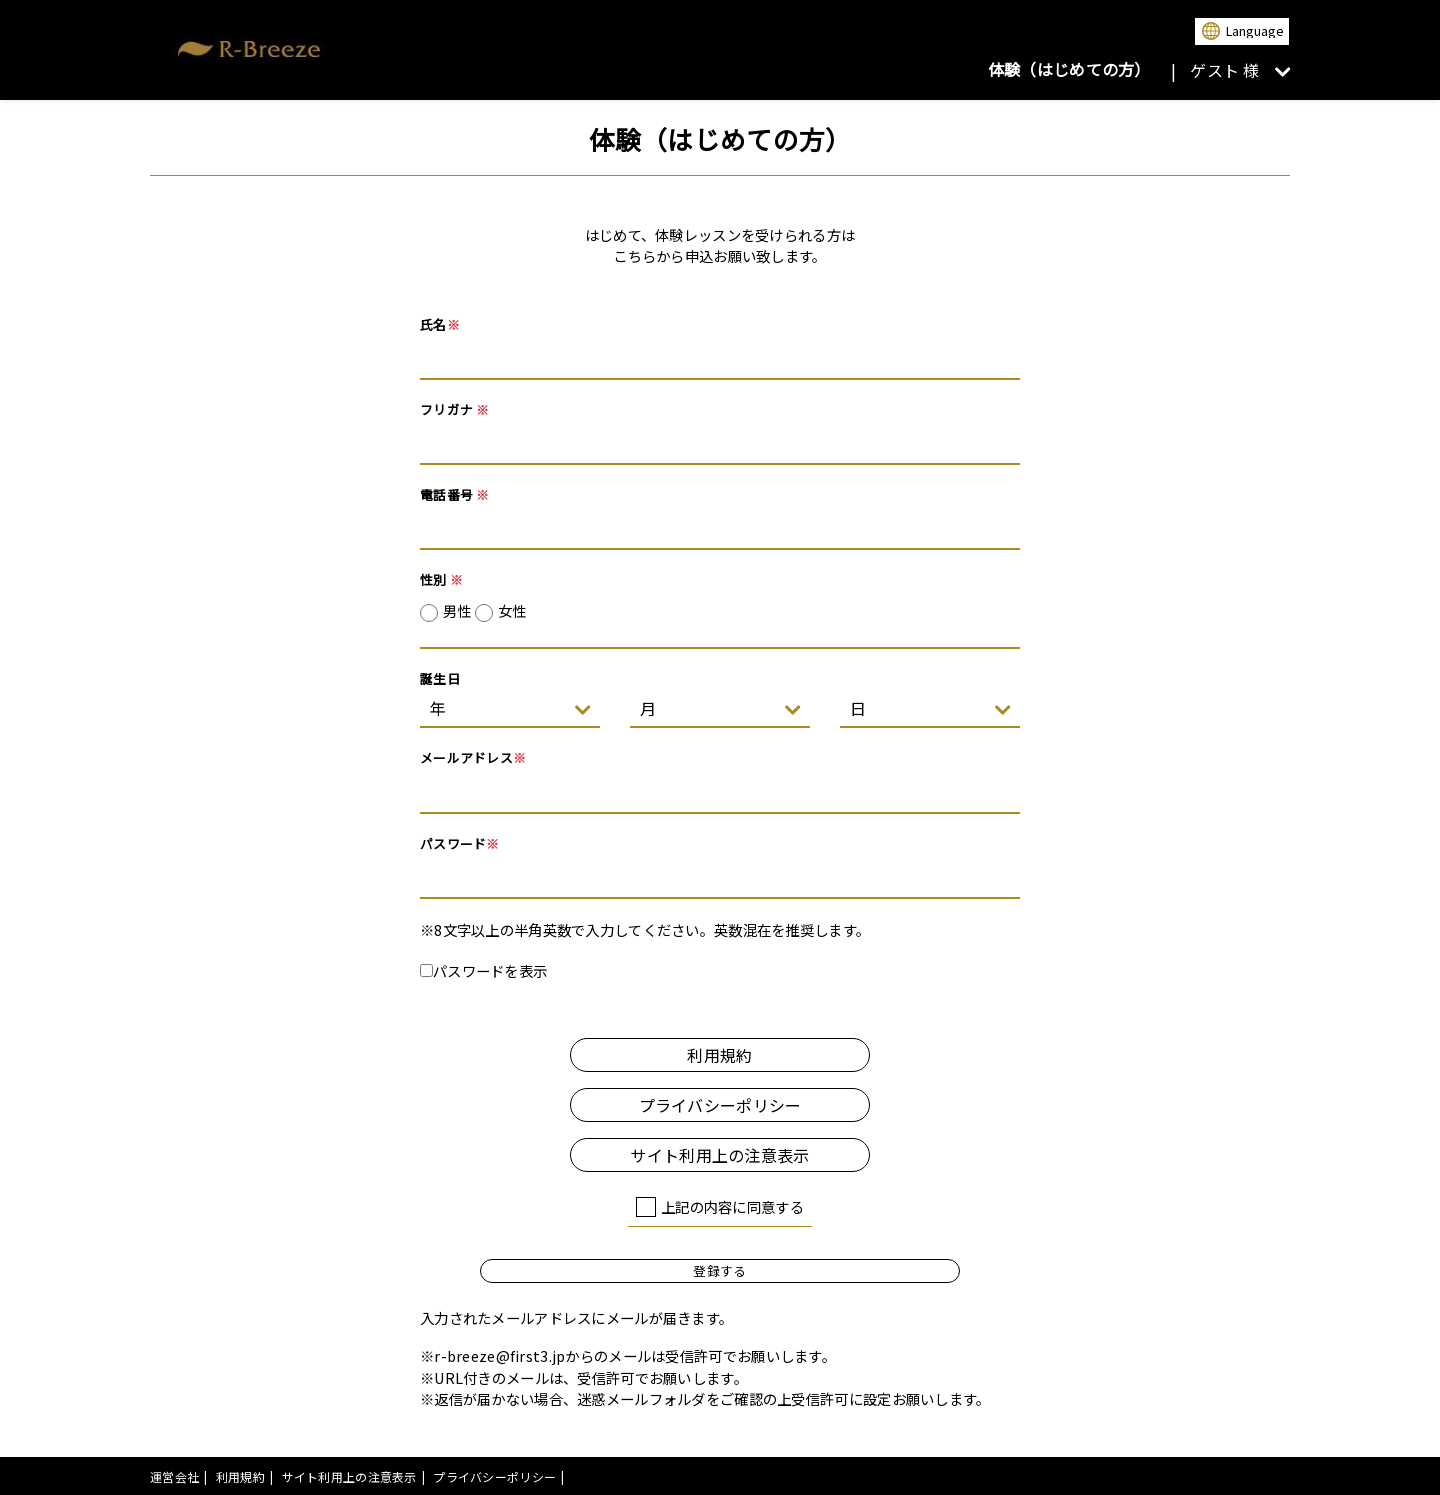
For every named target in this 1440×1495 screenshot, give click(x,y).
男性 (484, 611)
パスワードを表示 (483, 970)
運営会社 (174, 1476)
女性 (512, 610)
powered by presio (1235, 1476)
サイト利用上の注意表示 (719, 1155)
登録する (719, 1270)
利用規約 (719, 1055)
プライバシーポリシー (720, 1105)
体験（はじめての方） (1069, 69)
